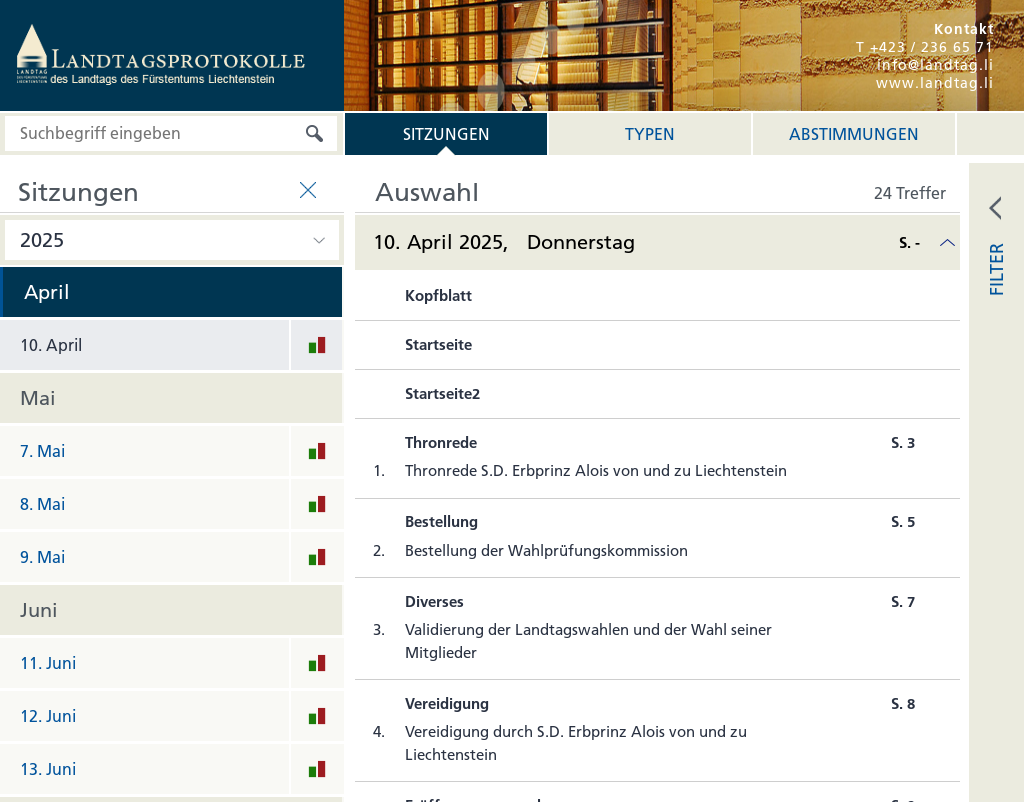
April (47, 292)
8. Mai (42, 504)
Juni (39, 610)
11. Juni (48, 663)
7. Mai (42, 451)
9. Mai (42, 557)
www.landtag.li (935, 83)
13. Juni (48, 769)
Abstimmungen (854, 134)
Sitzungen (446, 134)
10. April (51, 345)
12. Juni (48, 716)
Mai (38, 398)
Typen (650, 134)
